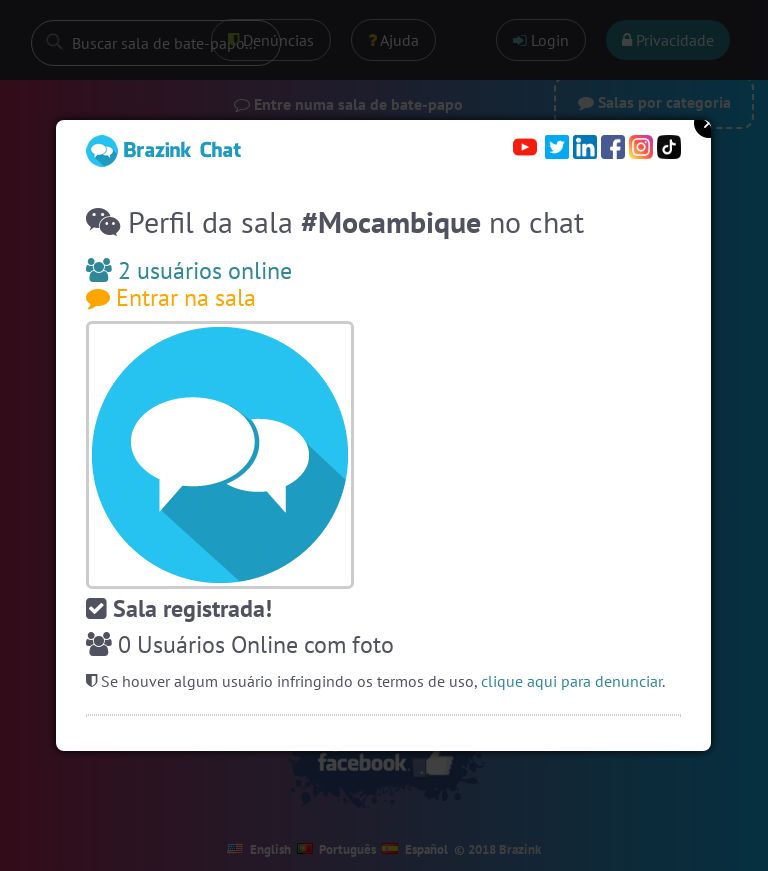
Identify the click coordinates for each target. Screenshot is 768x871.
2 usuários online (189, 270)
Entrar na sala (171, 297)
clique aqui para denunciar (571, 681)
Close (709, 123)
